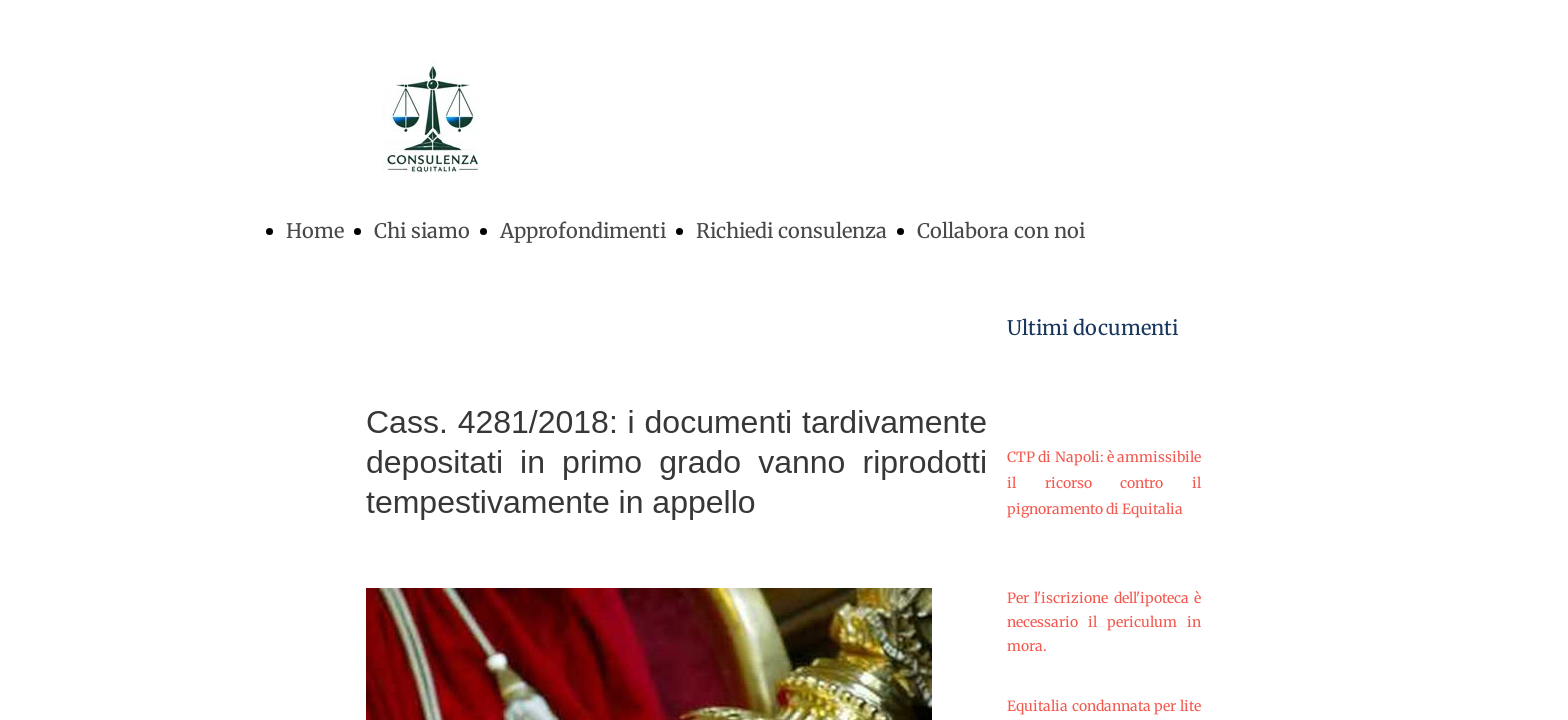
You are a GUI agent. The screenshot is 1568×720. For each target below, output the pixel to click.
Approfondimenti (583, 230)
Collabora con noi (1001, 230)
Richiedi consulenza (791, 230)
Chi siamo (422, 230)
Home (315, 230)
